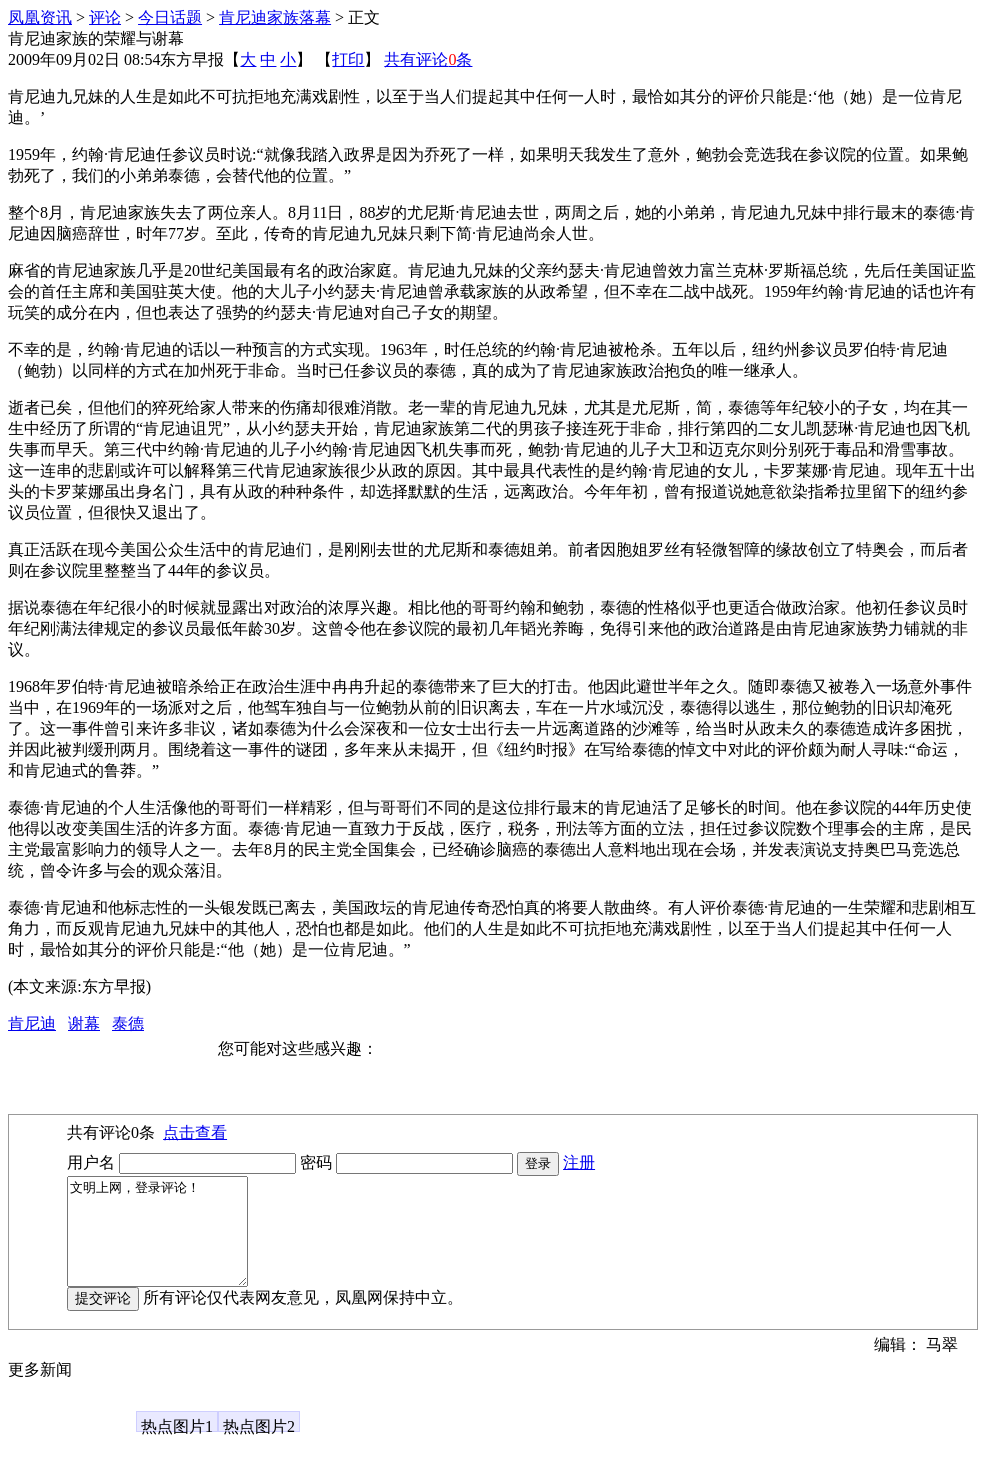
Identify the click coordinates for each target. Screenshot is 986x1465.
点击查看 (195, 1132)
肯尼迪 (32, 1023)
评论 (105, 17)
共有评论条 (428, 59)
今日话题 (170, 17)
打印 (348, 59)
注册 (579, 1162)
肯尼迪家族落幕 (275, 17)
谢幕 (84, 1023)
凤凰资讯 (40, 17)
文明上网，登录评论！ (167, 1242)
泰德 (128, 1023)
